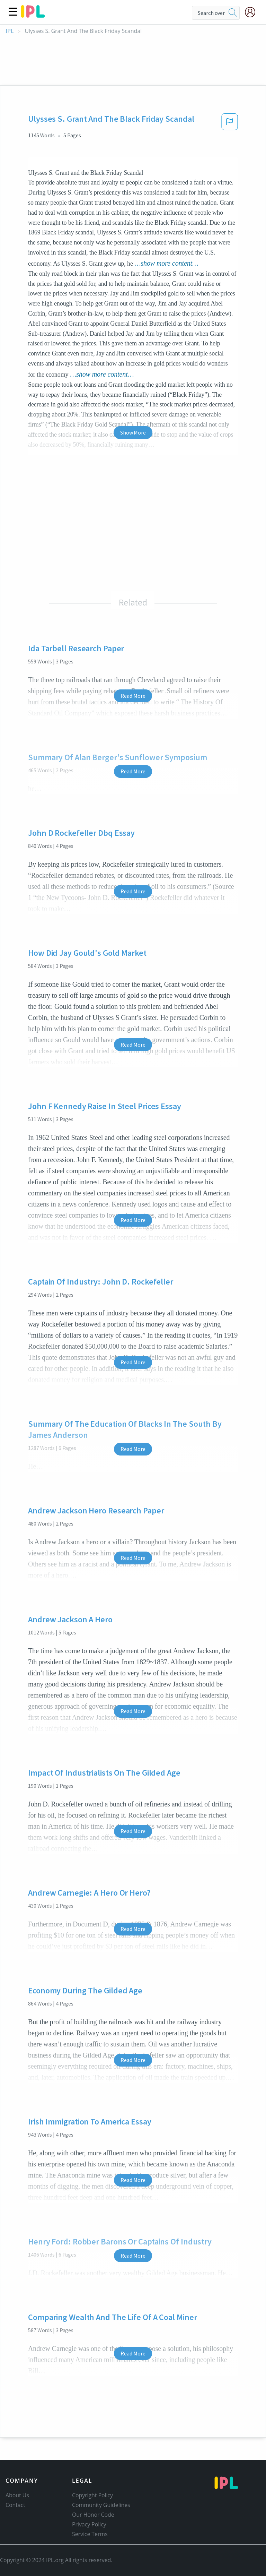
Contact (15, 2505)
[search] (233, 13)
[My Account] (253, 12)
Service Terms (90, 2534)
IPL (10, 31)
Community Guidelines (101, 2505)
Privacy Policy (89, 2524)
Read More (133, 695)
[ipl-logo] (33, 15)
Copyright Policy (92, 2495)
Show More (133, 432)
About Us (17, 2495)
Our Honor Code (93, 2514)
